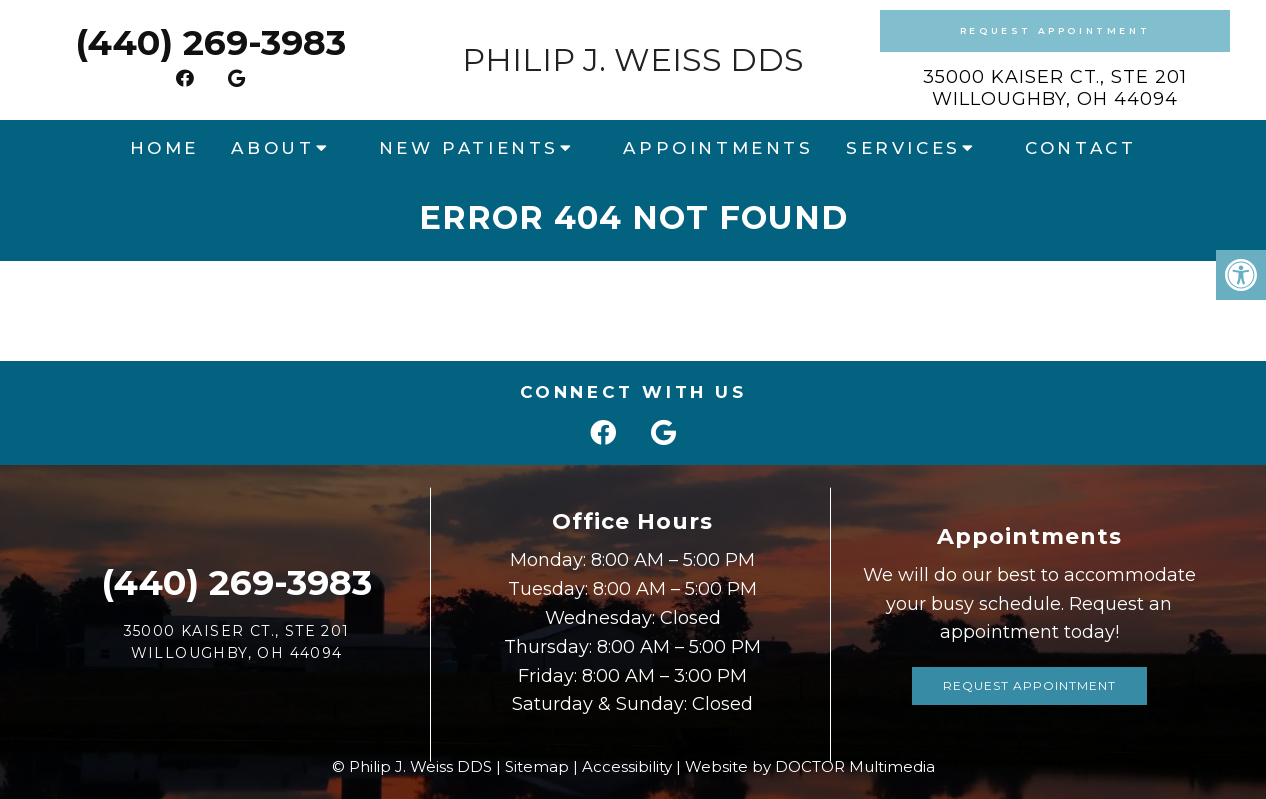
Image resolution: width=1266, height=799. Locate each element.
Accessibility (627, 766)
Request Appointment (1055, 30)
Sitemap (537, 766)
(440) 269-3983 (210, 42)
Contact (1080, 148)
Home (164, 148)
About (272, 148)
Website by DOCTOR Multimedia (810, 766)
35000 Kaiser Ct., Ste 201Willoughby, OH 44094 (1055, 88)
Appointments (718, 148)
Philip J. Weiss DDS (633, 60)
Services (903, 148)
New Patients (469, 148)
